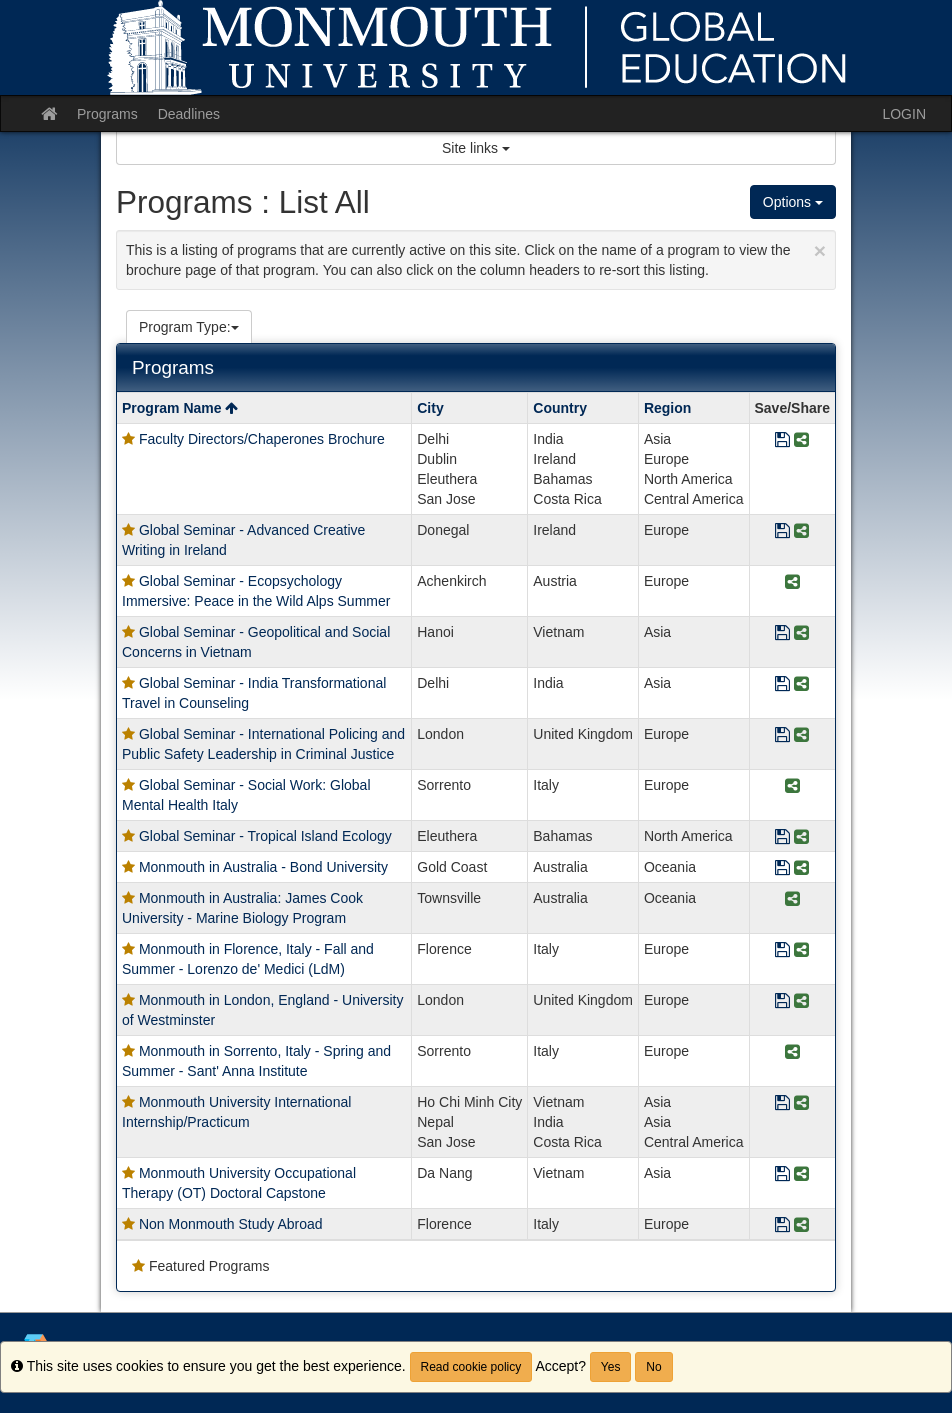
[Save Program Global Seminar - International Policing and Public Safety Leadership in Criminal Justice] (782, 735)
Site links (476, 148)
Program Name (180, 408)
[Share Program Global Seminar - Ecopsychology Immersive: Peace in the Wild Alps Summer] (792, 582)
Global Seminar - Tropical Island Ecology (265, 836)
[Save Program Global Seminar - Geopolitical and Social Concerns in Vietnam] (782, 633)
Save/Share (793, 408)
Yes (611, 1367)
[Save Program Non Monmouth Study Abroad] (782, 1225)
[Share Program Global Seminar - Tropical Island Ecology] (801, 837)
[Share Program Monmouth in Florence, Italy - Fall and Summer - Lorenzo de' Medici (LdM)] (801, 950)
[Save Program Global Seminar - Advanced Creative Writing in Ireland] (782, 531)
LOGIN (904, 114)
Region (667, 408)
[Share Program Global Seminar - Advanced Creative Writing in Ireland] (801, 531)
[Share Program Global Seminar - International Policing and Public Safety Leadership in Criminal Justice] (801, 735)
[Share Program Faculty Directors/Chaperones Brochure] (801, 440)
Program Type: (189, 327)
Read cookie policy (471, 1367)
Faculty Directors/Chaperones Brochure (262, 439)
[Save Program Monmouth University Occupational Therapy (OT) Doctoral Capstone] (782, 1174)
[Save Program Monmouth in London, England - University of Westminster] (782, 1001)
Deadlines (189, 114)
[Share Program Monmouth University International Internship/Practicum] (801, 1103)
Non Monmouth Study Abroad (231, 1224)
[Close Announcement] (820, 250)
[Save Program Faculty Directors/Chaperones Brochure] (782, 440)
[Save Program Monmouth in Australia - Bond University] (782, 868)
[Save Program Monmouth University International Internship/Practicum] (782, 1103)
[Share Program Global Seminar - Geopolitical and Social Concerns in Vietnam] (801, 633)
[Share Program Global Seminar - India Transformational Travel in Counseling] (801, 684)
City (430, 408)
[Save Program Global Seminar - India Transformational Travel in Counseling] (782, 684)
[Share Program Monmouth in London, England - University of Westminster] (801, 1001)
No (653, 1367)
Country (560, 408)
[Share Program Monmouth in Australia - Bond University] (801, 868)
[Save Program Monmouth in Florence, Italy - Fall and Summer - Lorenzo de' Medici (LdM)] (782, 950)
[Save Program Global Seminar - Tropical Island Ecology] (782, 837)
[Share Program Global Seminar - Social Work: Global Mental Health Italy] (792, 786)
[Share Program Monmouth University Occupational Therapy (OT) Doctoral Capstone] (801, 1174)
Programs (107, 114)
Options (793, 202)
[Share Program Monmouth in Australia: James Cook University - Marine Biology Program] (792, 899)
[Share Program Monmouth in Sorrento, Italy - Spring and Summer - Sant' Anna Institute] (792, 1052)
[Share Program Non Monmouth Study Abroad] (801, 1225)
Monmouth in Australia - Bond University (263, 867)
